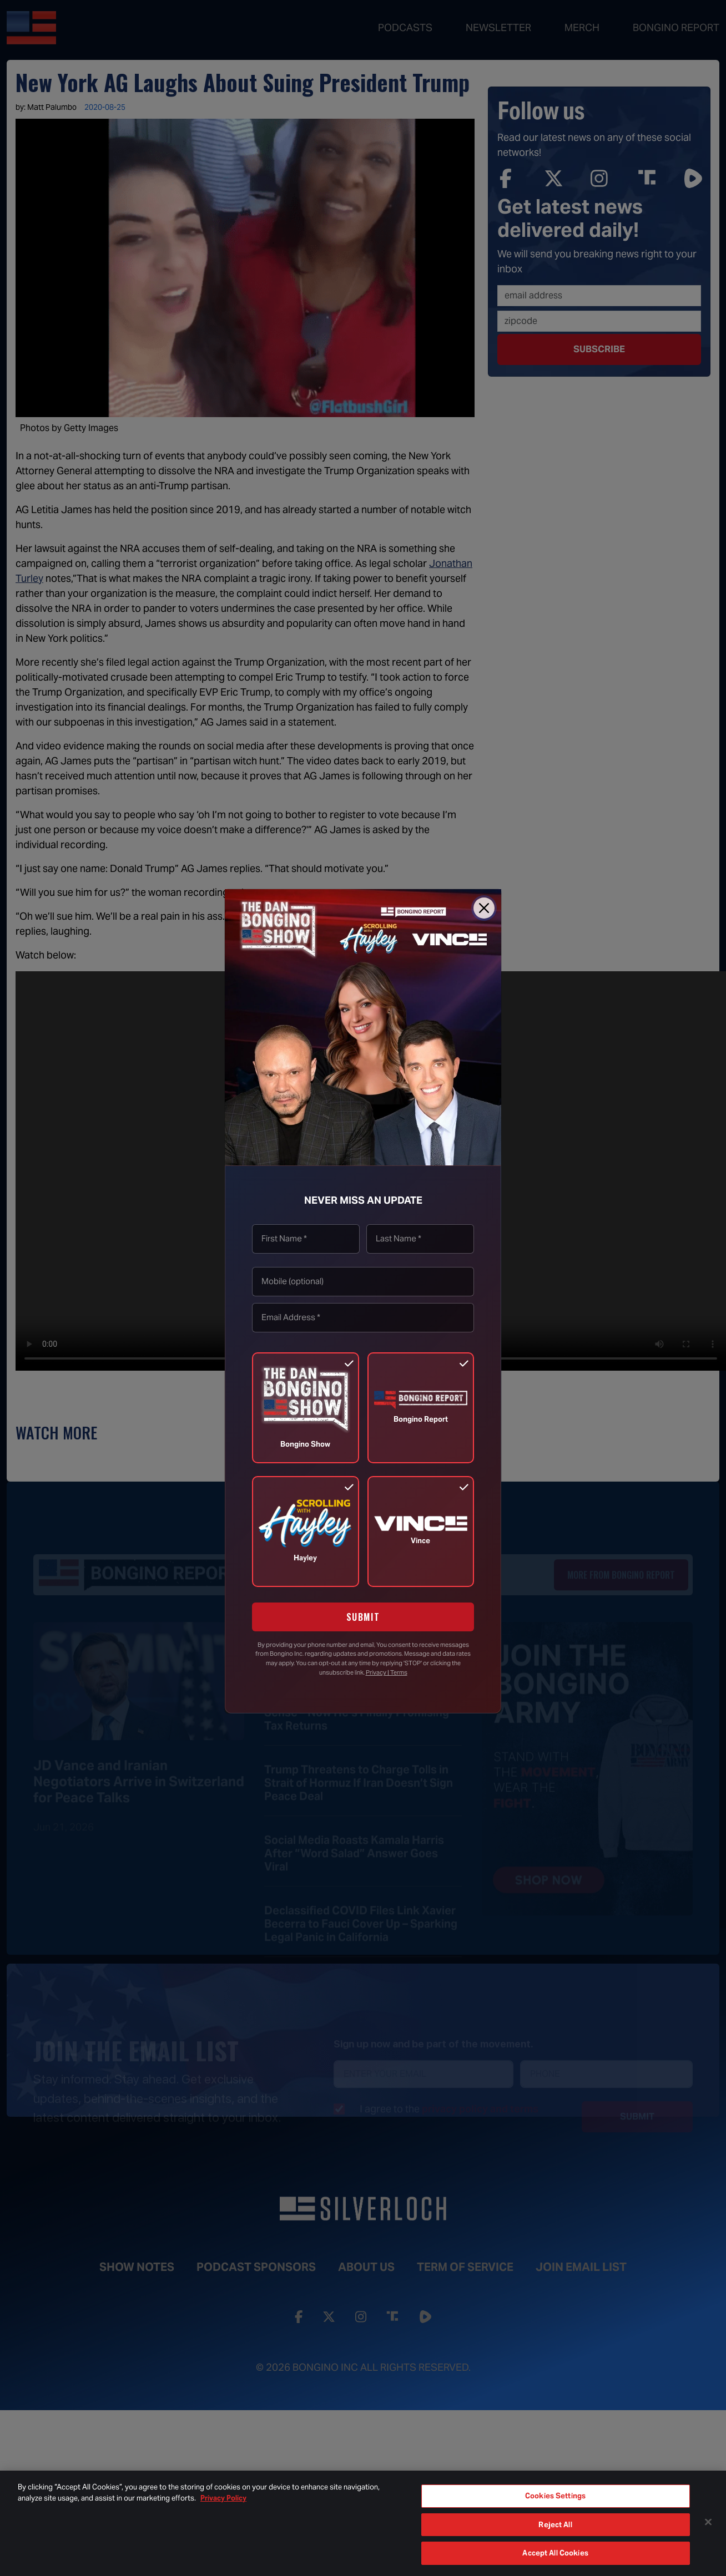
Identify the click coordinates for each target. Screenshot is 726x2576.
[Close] (484, 908)
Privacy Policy (223, 2498)
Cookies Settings (555, 2496)
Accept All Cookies (555, 2553)
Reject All (555, 2524)
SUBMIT (363, 1617)
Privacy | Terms (386, 1672)
